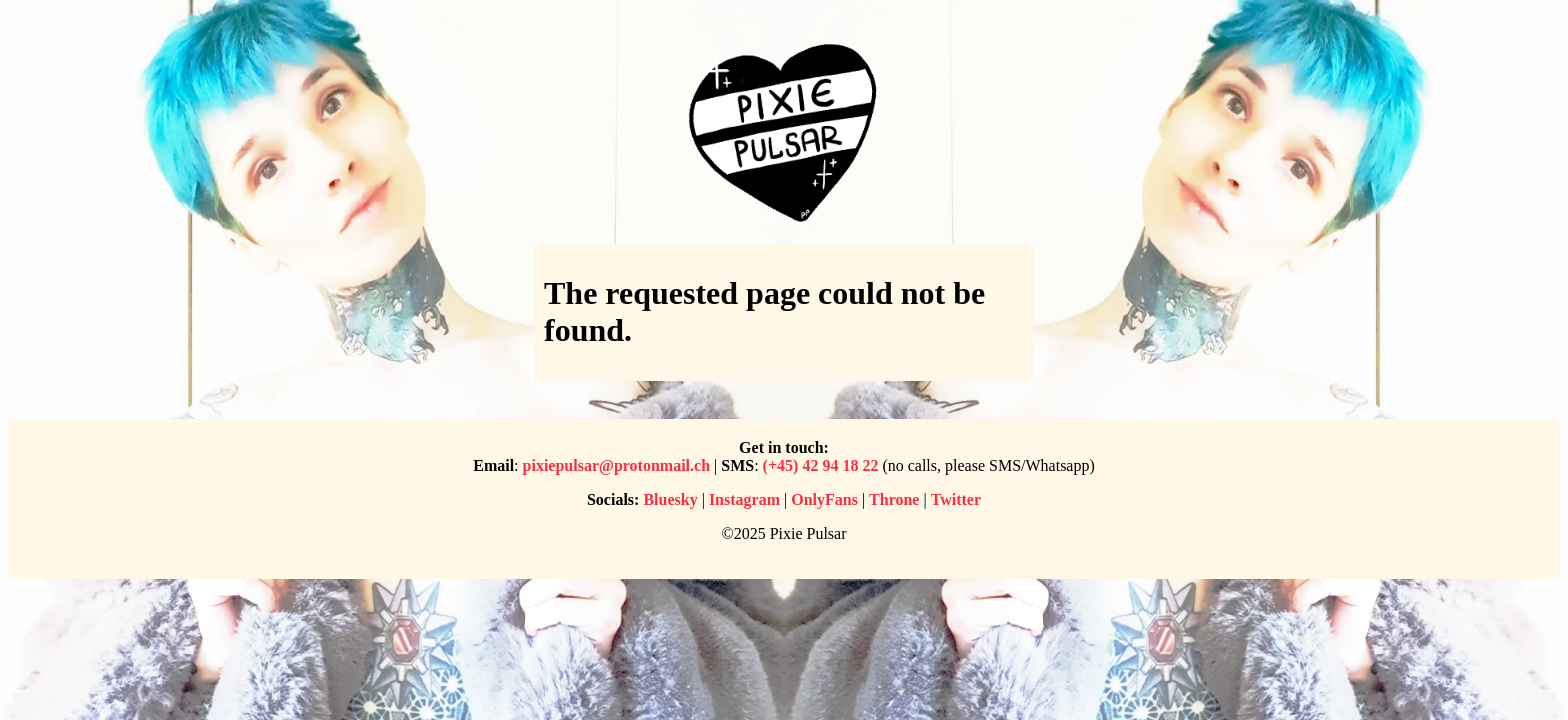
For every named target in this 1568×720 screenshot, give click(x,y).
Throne (894, 499)
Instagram (744, 499)
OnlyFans (824, 499)
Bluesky (670, 499)
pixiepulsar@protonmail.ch (617, 465)
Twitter (956, 499)
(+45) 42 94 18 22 (821, 465)
